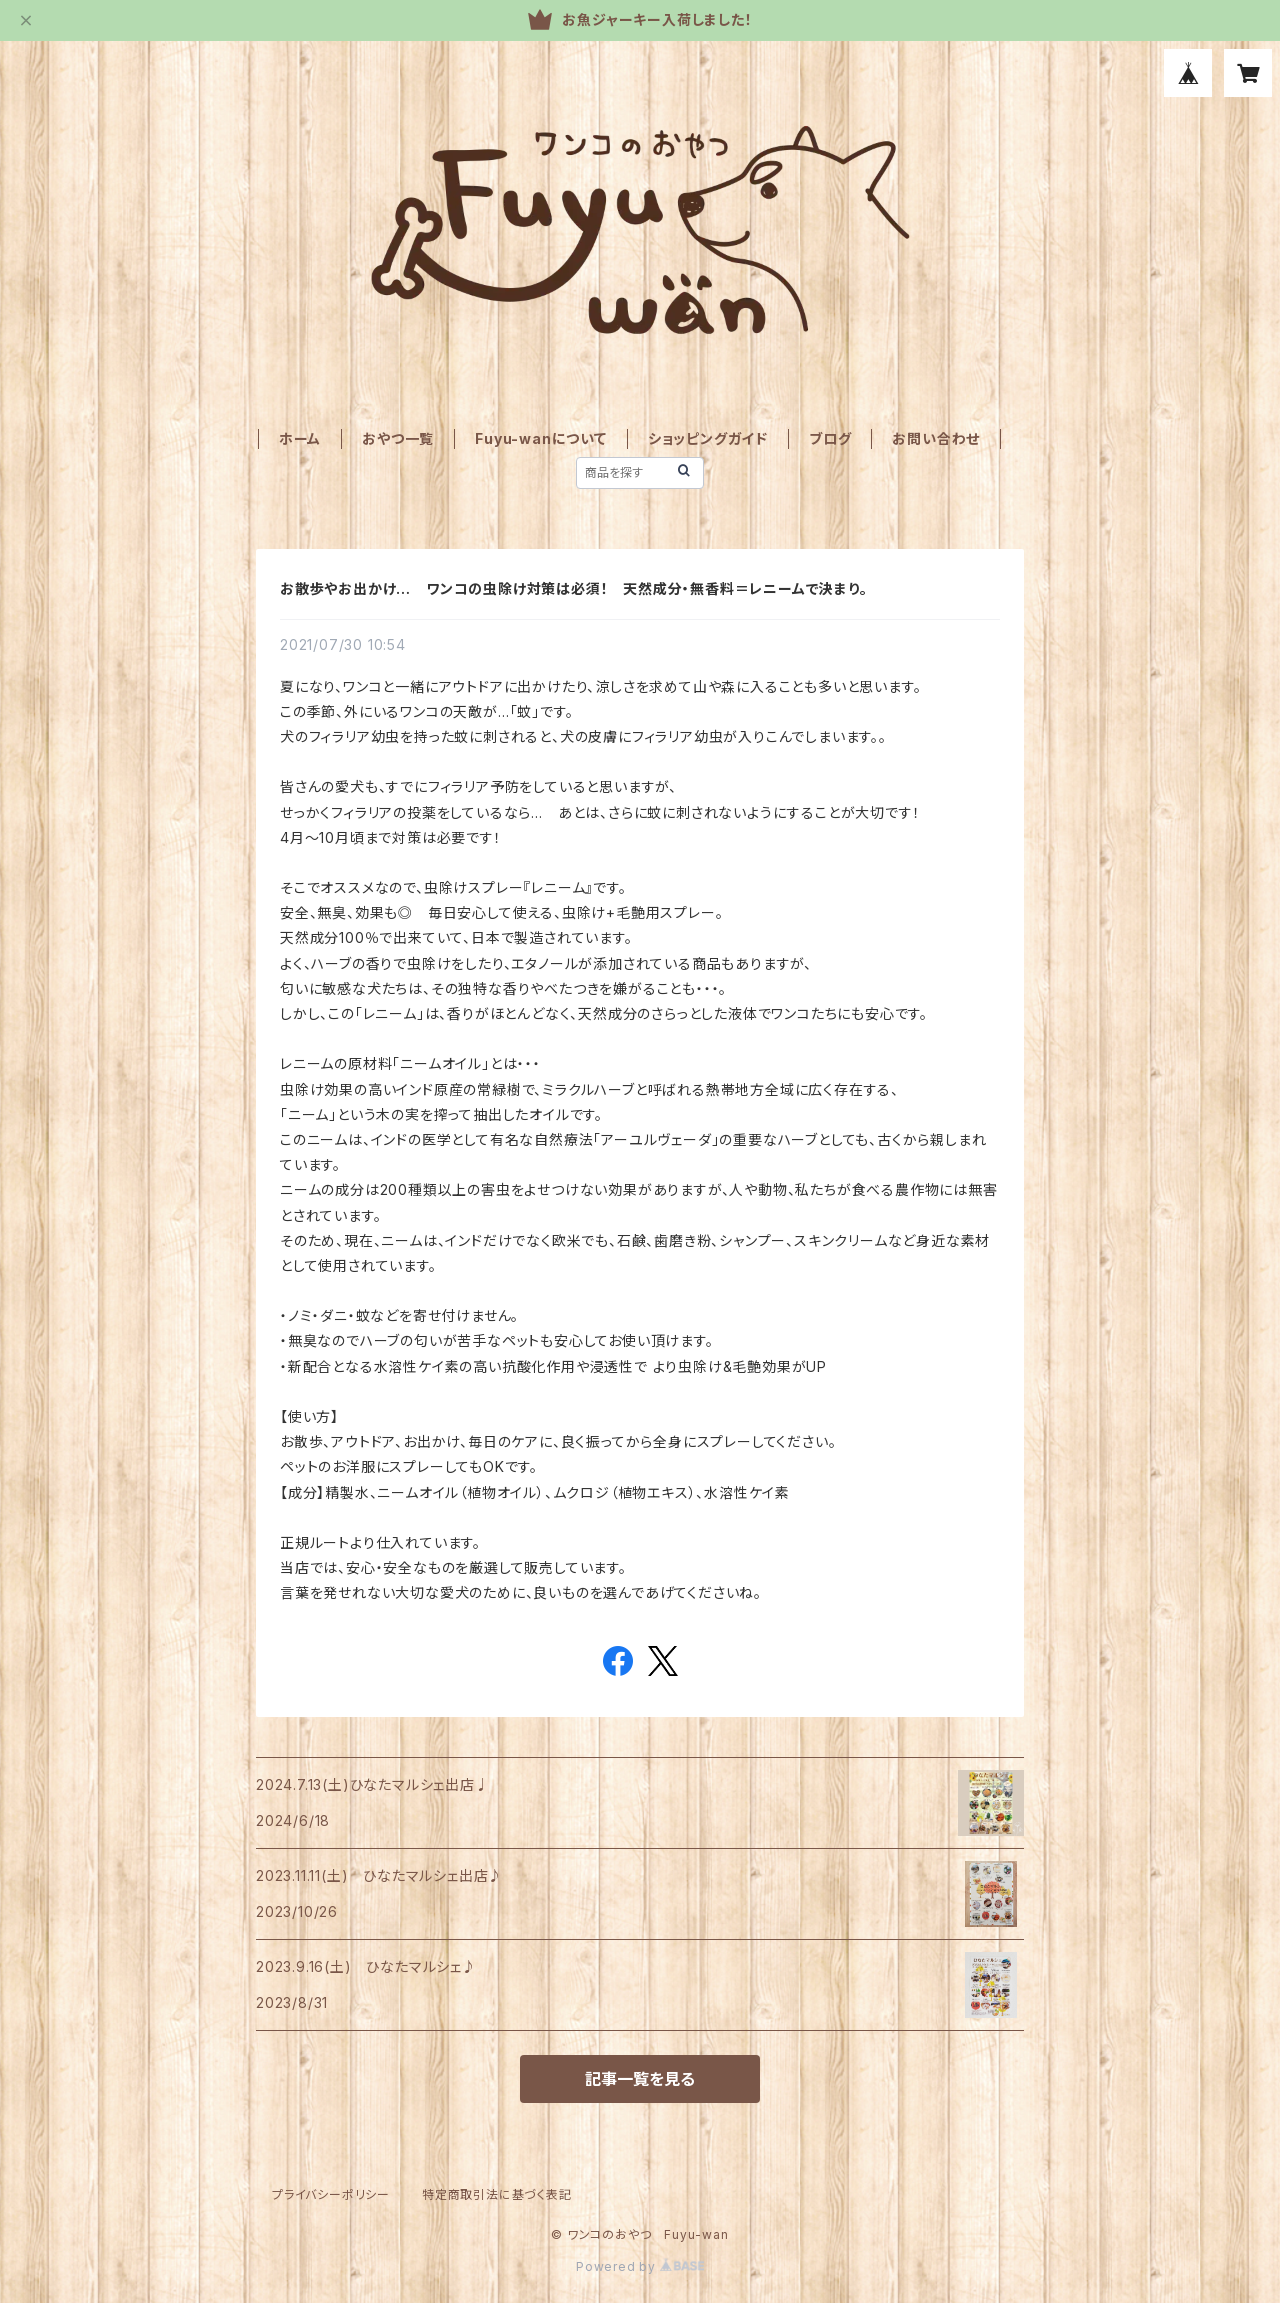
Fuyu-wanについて (541, 438)
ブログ (830, 438)
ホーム (300, 438)
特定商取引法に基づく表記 (497, 2194)
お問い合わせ (936, 438)
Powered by (640, 2266)
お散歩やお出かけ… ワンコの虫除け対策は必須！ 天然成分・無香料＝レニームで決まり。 (574, 588)
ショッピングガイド (708, 438)
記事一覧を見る (640, 2079)
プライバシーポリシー (331, 2194)
